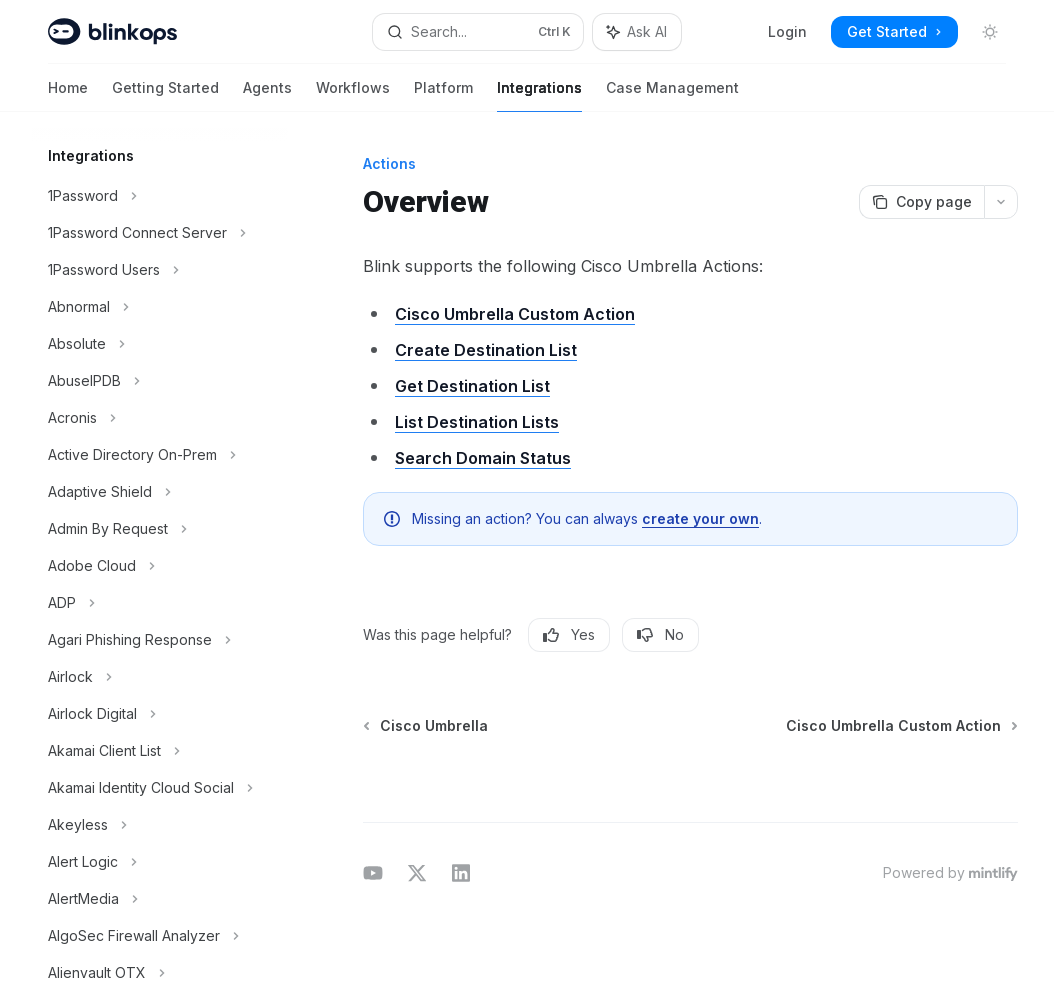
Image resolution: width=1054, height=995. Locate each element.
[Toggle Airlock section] (160, 677)
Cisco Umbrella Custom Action (515, 314)
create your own (700, 518)
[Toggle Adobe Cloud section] (160, 566)
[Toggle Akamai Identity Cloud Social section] (160, 788)
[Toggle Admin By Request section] (160, 529)
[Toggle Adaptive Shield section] (160, 492)
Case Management (672, 95)
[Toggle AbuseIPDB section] (160, 381)
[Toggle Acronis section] (160, 418)
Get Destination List (472, 386)
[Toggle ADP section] (160, 603)
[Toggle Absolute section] (160, 344)
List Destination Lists (477, 422)
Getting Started (165, 95)
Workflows (353, 95)
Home (68, 95)
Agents (267, 95)
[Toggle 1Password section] (160, 196)
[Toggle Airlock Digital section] (160, 714)
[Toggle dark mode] (990, 32)
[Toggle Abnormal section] (160, 307)
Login (787, 31)
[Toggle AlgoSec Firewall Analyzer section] (160, 936)
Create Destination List (486, 350)
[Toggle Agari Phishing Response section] (160, 640)
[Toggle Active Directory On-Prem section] (160, 455)
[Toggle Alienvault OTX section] (160, 973)
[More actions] (1001, 202)
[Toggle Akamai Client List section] (160, 751)
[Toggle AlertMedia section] (160, 899)
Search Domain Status (483, 458)
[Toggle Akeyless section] (160, 825)
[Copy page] (921, 202)
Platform (443, 95)
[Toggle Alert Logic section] (160, 862)
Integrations (539, 95)
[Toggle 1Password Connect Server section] (160, 233)
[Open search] (478, 32)
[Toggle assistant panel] (637, 32)
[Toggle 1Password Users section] (160, 270)
